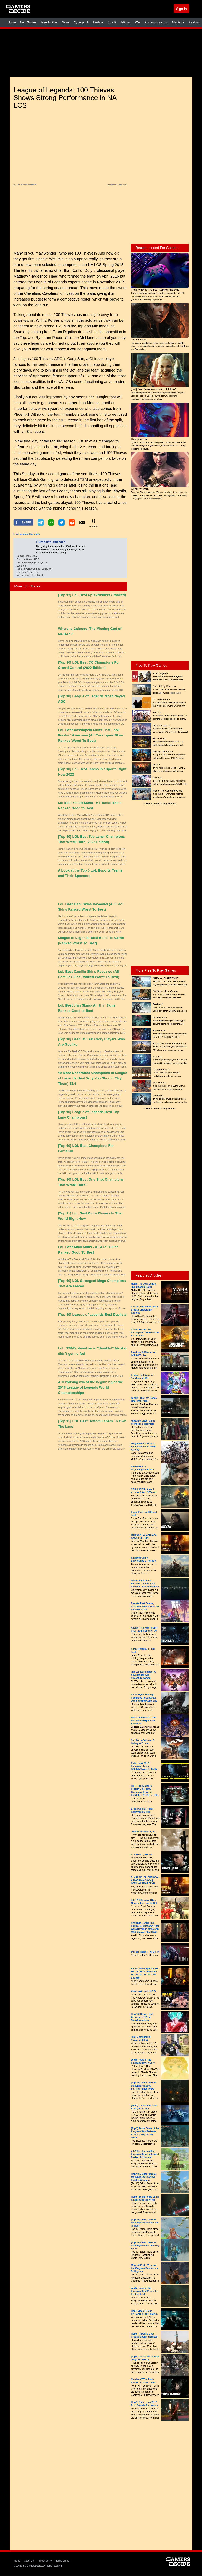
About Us (29, 2561)
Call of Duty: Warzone (164, 686)
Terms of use (62, 2561)
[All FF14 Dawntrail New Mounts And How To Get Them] (144, 1903)
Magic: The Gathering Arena (167, 790)
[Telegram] (41, 522)
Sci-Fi (112, 22)
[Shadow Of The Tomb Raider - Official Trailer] (145, 2394)
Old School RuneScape (165, 991)
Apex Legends (160, 673)
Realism (194, 22)
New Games (28, 22)
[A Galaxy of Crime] (145, 1755)
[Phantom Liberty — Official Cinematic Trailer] (144, 1766)
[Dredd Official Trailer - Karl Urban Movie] (145, 1824)
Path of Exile (159, 1030)
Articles (125, 22)
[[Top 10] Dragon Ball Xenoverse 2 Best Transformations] (142, 2017)
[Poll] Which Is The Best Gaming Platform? (155, 289)
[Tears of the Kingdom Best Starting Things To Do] (143, 2086)
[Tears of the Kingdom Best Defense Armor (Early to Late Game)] (175, 2136)
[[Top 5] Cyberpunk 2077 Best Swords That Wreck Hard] (144, 2405)
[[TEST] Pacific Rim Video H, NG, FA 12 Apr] (144, 2121)
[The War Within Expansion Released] (143, 1721)
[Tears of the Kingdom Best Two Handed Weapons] (143, 2177)
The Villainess (139, 339)
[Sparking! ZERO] (145, 1389)
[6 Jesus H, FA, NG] (145, 1842)
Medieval (178, 22)
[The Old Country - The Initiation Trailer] (144, 1298)
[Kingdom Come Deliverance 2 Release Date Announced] (143, 1561)
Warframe (158, 1095)
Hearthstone (159, 738)
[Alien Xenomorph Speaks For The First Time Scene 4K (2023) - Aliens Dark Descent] (144, 1986)
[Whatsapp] (51, 522)
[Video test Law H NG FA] (144, 1991)
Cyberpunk (81, 22)
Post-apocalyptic (156, 22)
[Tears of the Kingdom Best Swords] (144, 2211)
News (66, 22)
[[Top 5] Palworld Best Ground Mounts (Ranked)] (145, 2348)
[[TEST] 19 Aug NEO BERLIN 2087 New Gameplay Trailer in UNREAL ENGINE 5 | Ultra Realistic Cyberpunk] (145, 1792)
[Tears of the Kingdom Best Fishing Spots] (145, 2246)
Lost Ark (157, 777)
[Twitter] (61, 522)
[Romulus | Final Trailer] (145, 1663)
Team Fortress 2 (161, 1069)
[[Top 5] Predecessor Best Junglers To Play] (145, 2370)
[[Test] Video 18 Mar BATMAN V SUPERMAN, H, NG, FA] (144, 2314)
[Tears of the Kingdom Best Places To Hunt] (145, 2223)
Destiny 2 (158, 1004)
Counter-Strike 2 (161, 699)
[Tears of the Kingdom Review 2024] (145, 2074)
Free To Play (49, 22)
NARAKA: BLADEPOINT (165, 978)
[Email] (82, 522)
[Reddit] (72, 522)
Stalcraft (157, 1056)
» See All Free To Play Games (160, 803)
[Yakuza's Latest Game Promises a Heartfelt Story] (143, 1424)
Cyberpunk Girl (139, 439)
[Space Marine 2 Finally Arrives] (143, 1447)
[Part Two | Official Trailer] (144, 1527)
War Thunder (160, 1082)
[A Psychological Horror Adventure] (142, 1470)
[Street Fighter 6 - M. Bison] (145, 1952)
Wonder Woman (140, 488)
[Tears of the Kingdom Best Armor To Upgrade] (144, 2268)
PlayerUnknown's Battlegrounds (169, 1043)
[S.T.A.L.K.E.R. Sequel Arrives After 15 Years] (144, 1504)
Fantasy (98, 22)
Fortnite (157, 712)
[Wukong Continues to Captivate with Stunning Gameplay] (144, 1698)
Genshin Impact (161, 725)
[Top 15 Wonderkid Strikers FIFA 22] (144, 2051)
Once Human (160, 1017)
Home (12, 22)
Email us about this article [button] (26, 534)
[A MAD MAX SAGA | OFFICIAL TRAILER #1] (144, 1538)
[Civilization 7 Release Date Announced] (145, 1584)
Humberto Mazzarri (27, 184)
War (137, 22)
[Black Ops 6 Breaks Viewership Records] (144, 1310)
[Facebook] (23, 522)
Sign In (181, 9)
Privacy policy (45, 2561)
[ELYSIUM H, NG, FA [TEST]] (145, 1865)
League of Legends (163, 751)
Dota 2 (156, 764)
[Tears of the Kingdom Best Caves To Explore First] (144, 2291)
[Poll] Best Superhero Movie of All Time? (153, 389)
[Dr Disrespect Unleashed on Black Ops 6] (145, 1333)
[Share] (93, 522)
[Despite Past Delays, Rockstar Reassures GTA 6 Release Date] (145, 1606)
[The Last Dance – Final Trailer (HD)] (144, 1413)
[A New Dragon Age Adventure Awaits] (143, 1675)
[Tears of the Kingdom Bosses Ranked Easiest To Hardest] (145, 2154)
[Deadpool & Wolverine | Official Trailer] (145, 1366)
